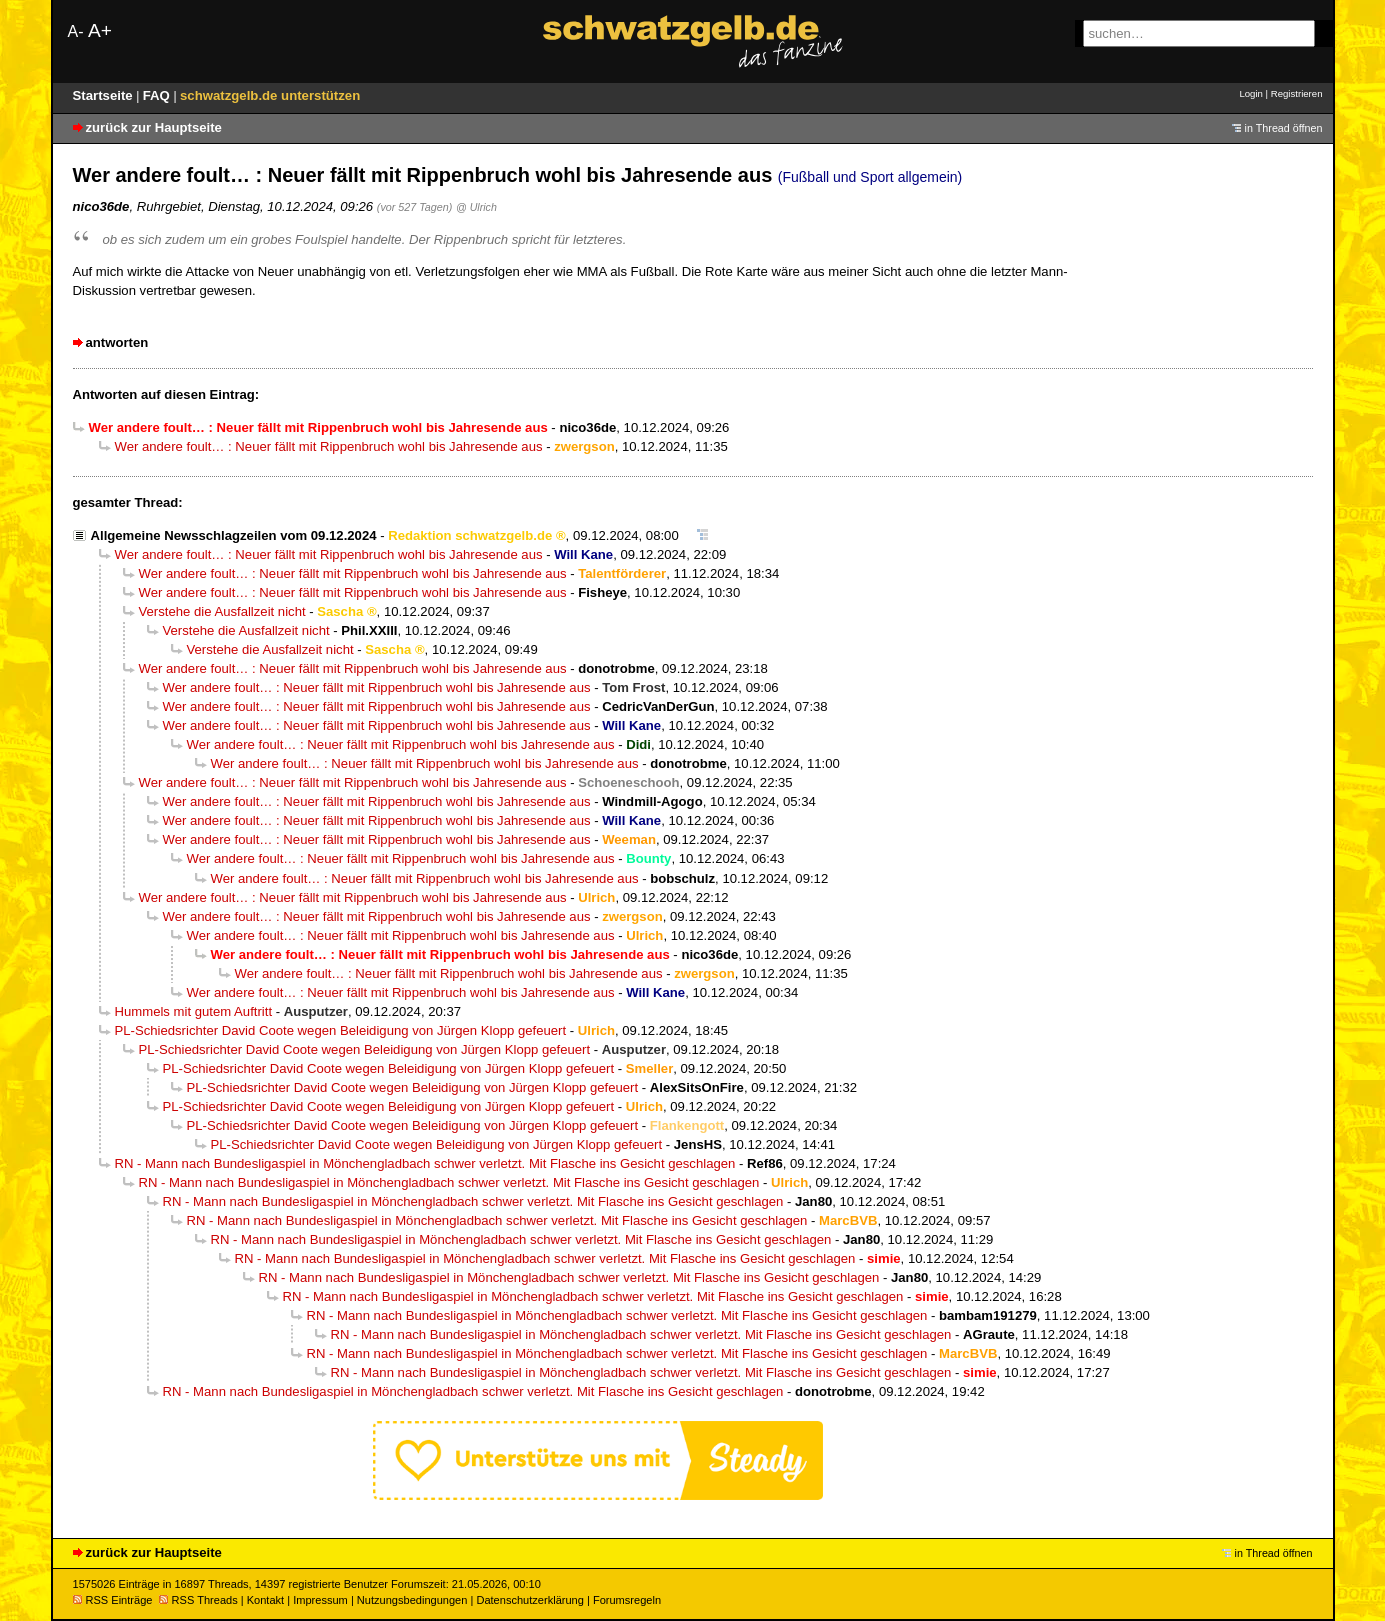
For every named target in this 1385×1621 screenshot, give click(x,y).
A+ (100, 30)
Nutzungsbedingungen (412, 1600)
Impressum (320, 1600)
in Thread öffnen (1284, 128)
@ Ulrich (476, 207)
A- (76, 31)
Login (1250, 93)
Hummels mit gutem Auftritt (194, 1011)
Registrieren (1297, 93)
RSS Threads (198, 1600)
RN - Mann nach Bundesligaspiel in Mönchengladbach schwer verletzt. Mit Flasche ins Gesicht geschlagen (425, 1163)
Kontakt (265, 1600)
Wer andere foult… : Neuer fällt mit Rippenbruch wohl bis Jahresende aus (329, 446)
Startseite (105, 95)
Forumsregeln (627, 1600)
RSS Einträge (113, 1600)
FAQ (158, 95)
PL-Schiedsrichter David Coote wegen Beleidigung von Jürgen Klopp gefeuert (341, 1030)
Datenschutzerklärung (529, 1600)
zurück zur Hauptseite (154, 127)
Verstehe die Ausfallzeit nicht (222, 611)
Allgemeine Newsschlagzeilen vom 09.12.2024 (234, 535)
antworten (117, 342)
